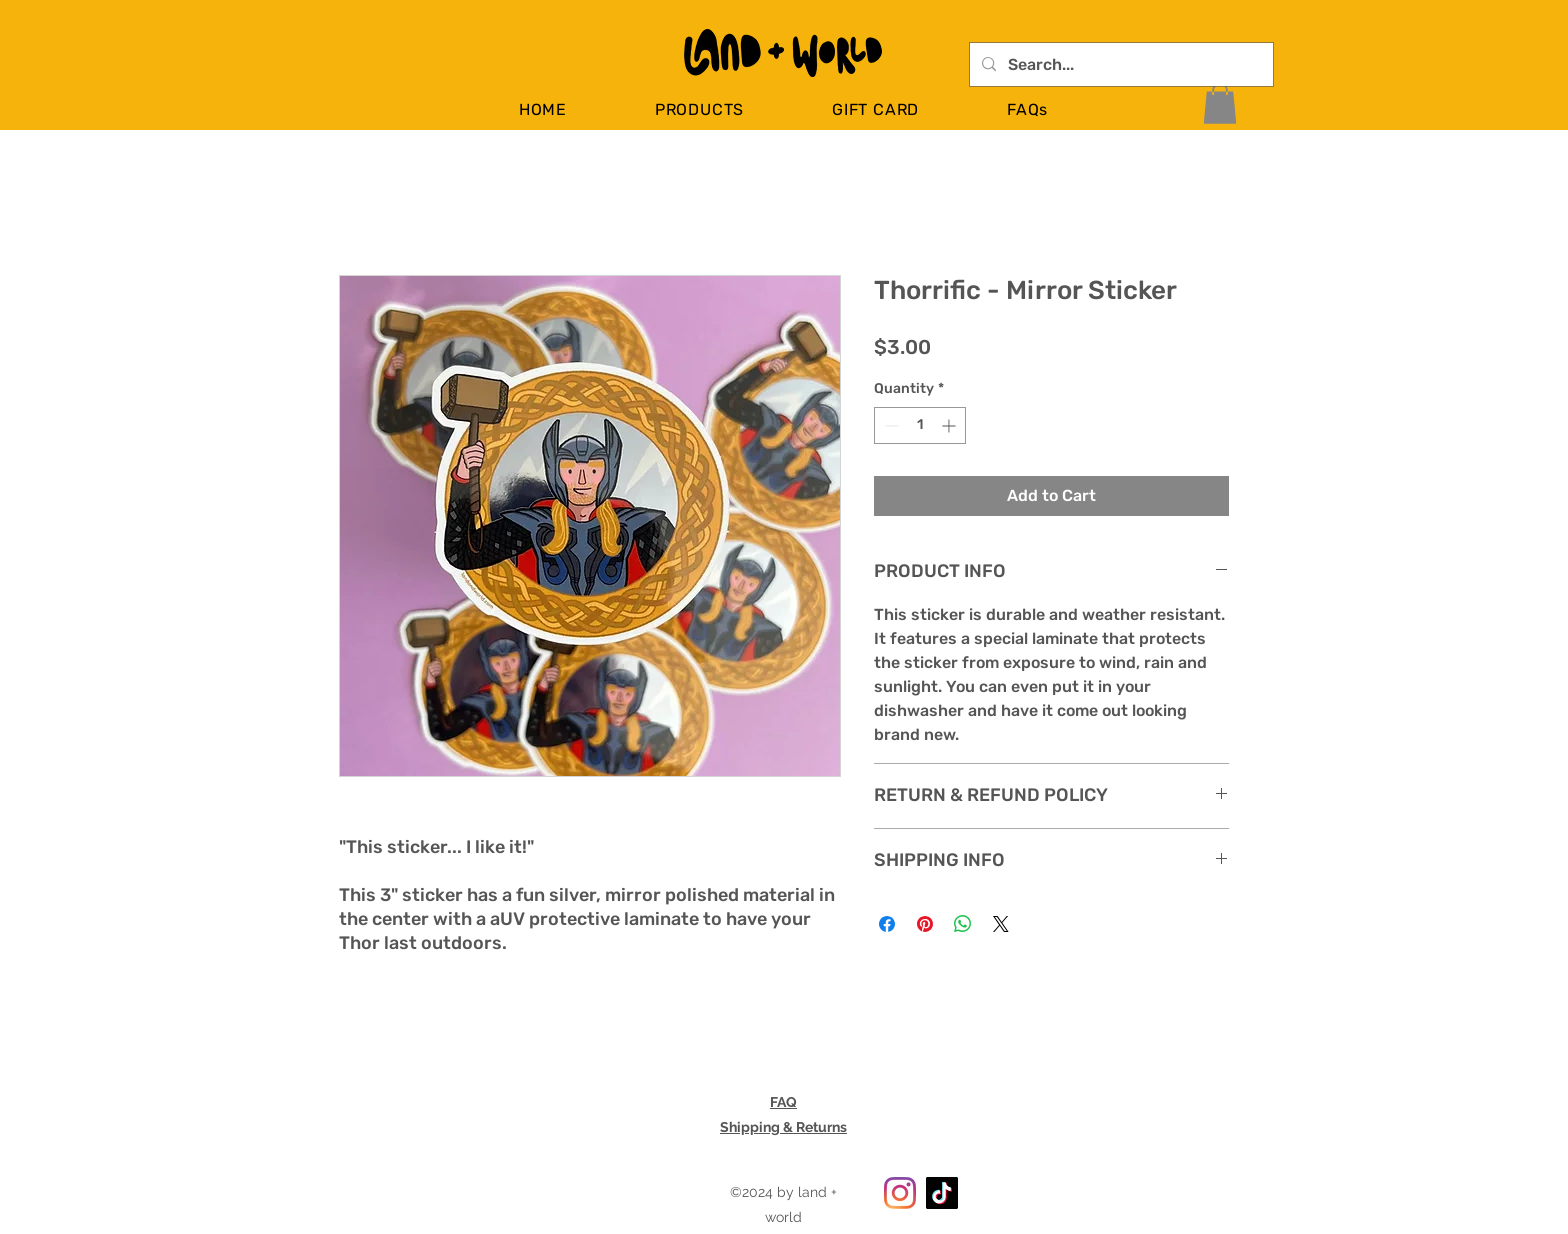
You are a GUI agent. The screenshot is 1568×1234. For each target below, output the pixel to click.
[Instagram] (900, 1193)
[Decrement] (889, 425)
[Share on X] (1001, 924)
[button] (699, 109)
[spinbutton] (920, 425)
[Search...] (1119, 65)
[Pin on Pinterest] (925, 924)
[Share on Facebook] (887, 924)
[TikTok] (942, 1193)
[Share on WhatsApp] (963, 924)
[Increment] (950, 425)
